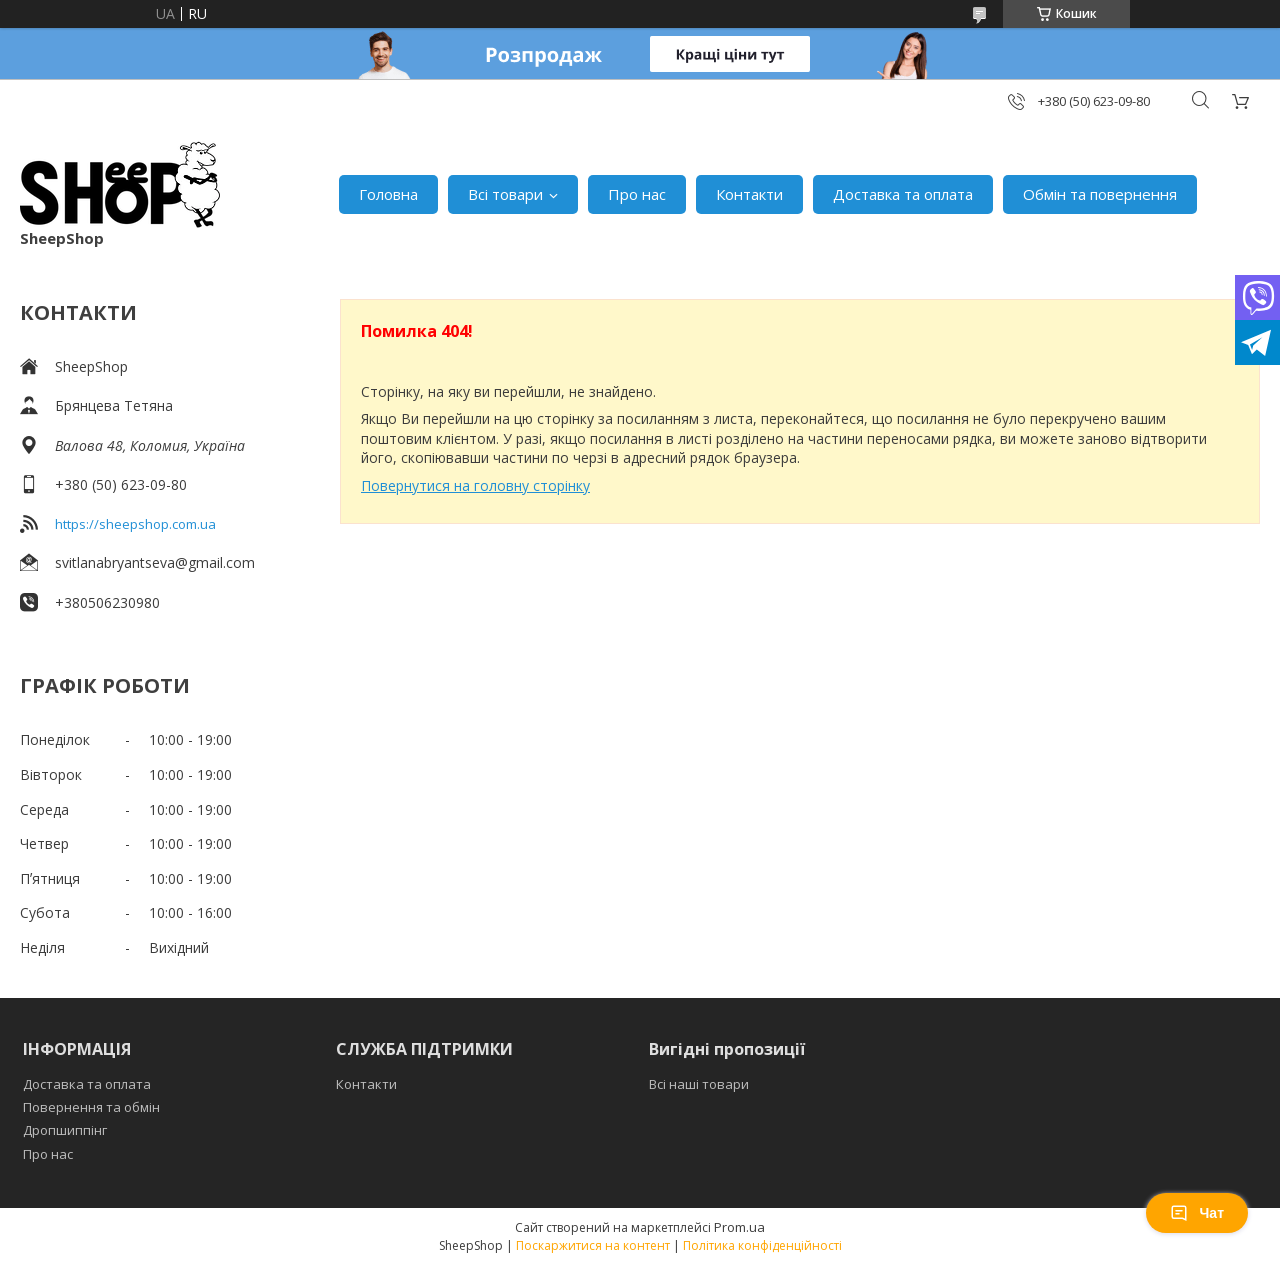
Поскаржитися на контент (593, 1245)
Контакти (749, 194)
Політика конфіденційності (762, 1245)
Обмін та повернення (1100, 194)
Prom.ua (739, 1227)
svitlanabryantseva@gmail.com (155, 562)
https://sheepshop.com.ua (135, 524)
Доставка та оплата (903, 194)
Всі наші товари (699, 1084)
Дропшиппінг (65, 1130)
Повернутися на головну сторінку (475, 485)
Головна (388, 194)
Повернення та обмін (91, 1107)
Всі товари (505, 194)
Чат (1197, 1213)
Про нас (637, 194)
